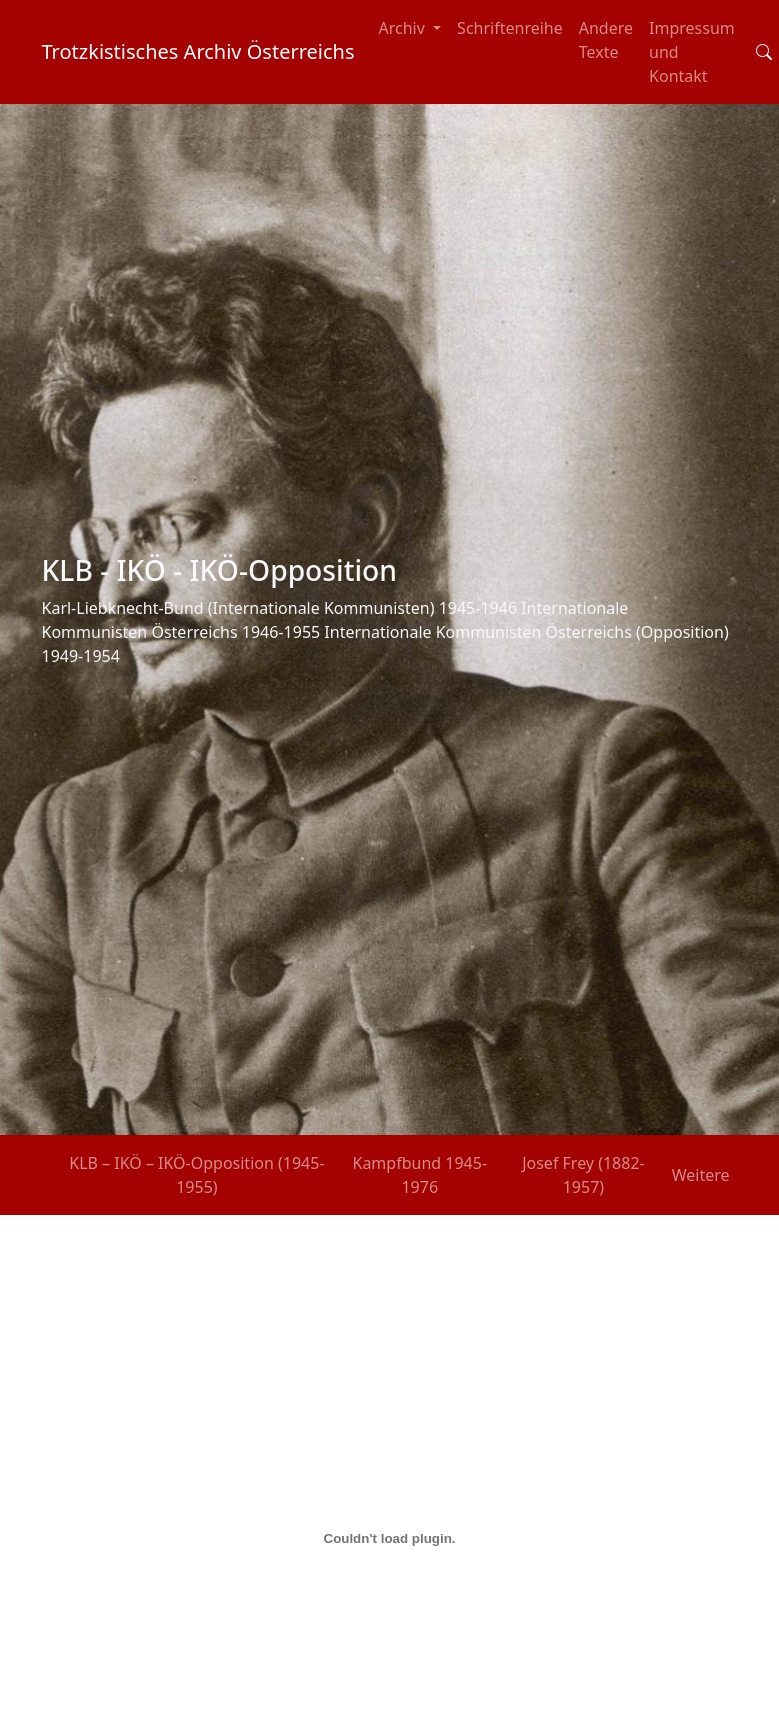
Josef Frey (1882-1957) (583, 1175)
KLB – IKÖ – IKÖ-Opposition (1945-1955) (196, 1175)
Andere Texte (606, 40)
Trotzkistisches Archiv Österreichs (198, 51)
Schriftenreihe (510, 28)
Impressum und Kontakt (692, 52)
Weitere (701, 1175)
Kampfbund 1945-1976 (419, 1175)
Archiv (404, 28)
